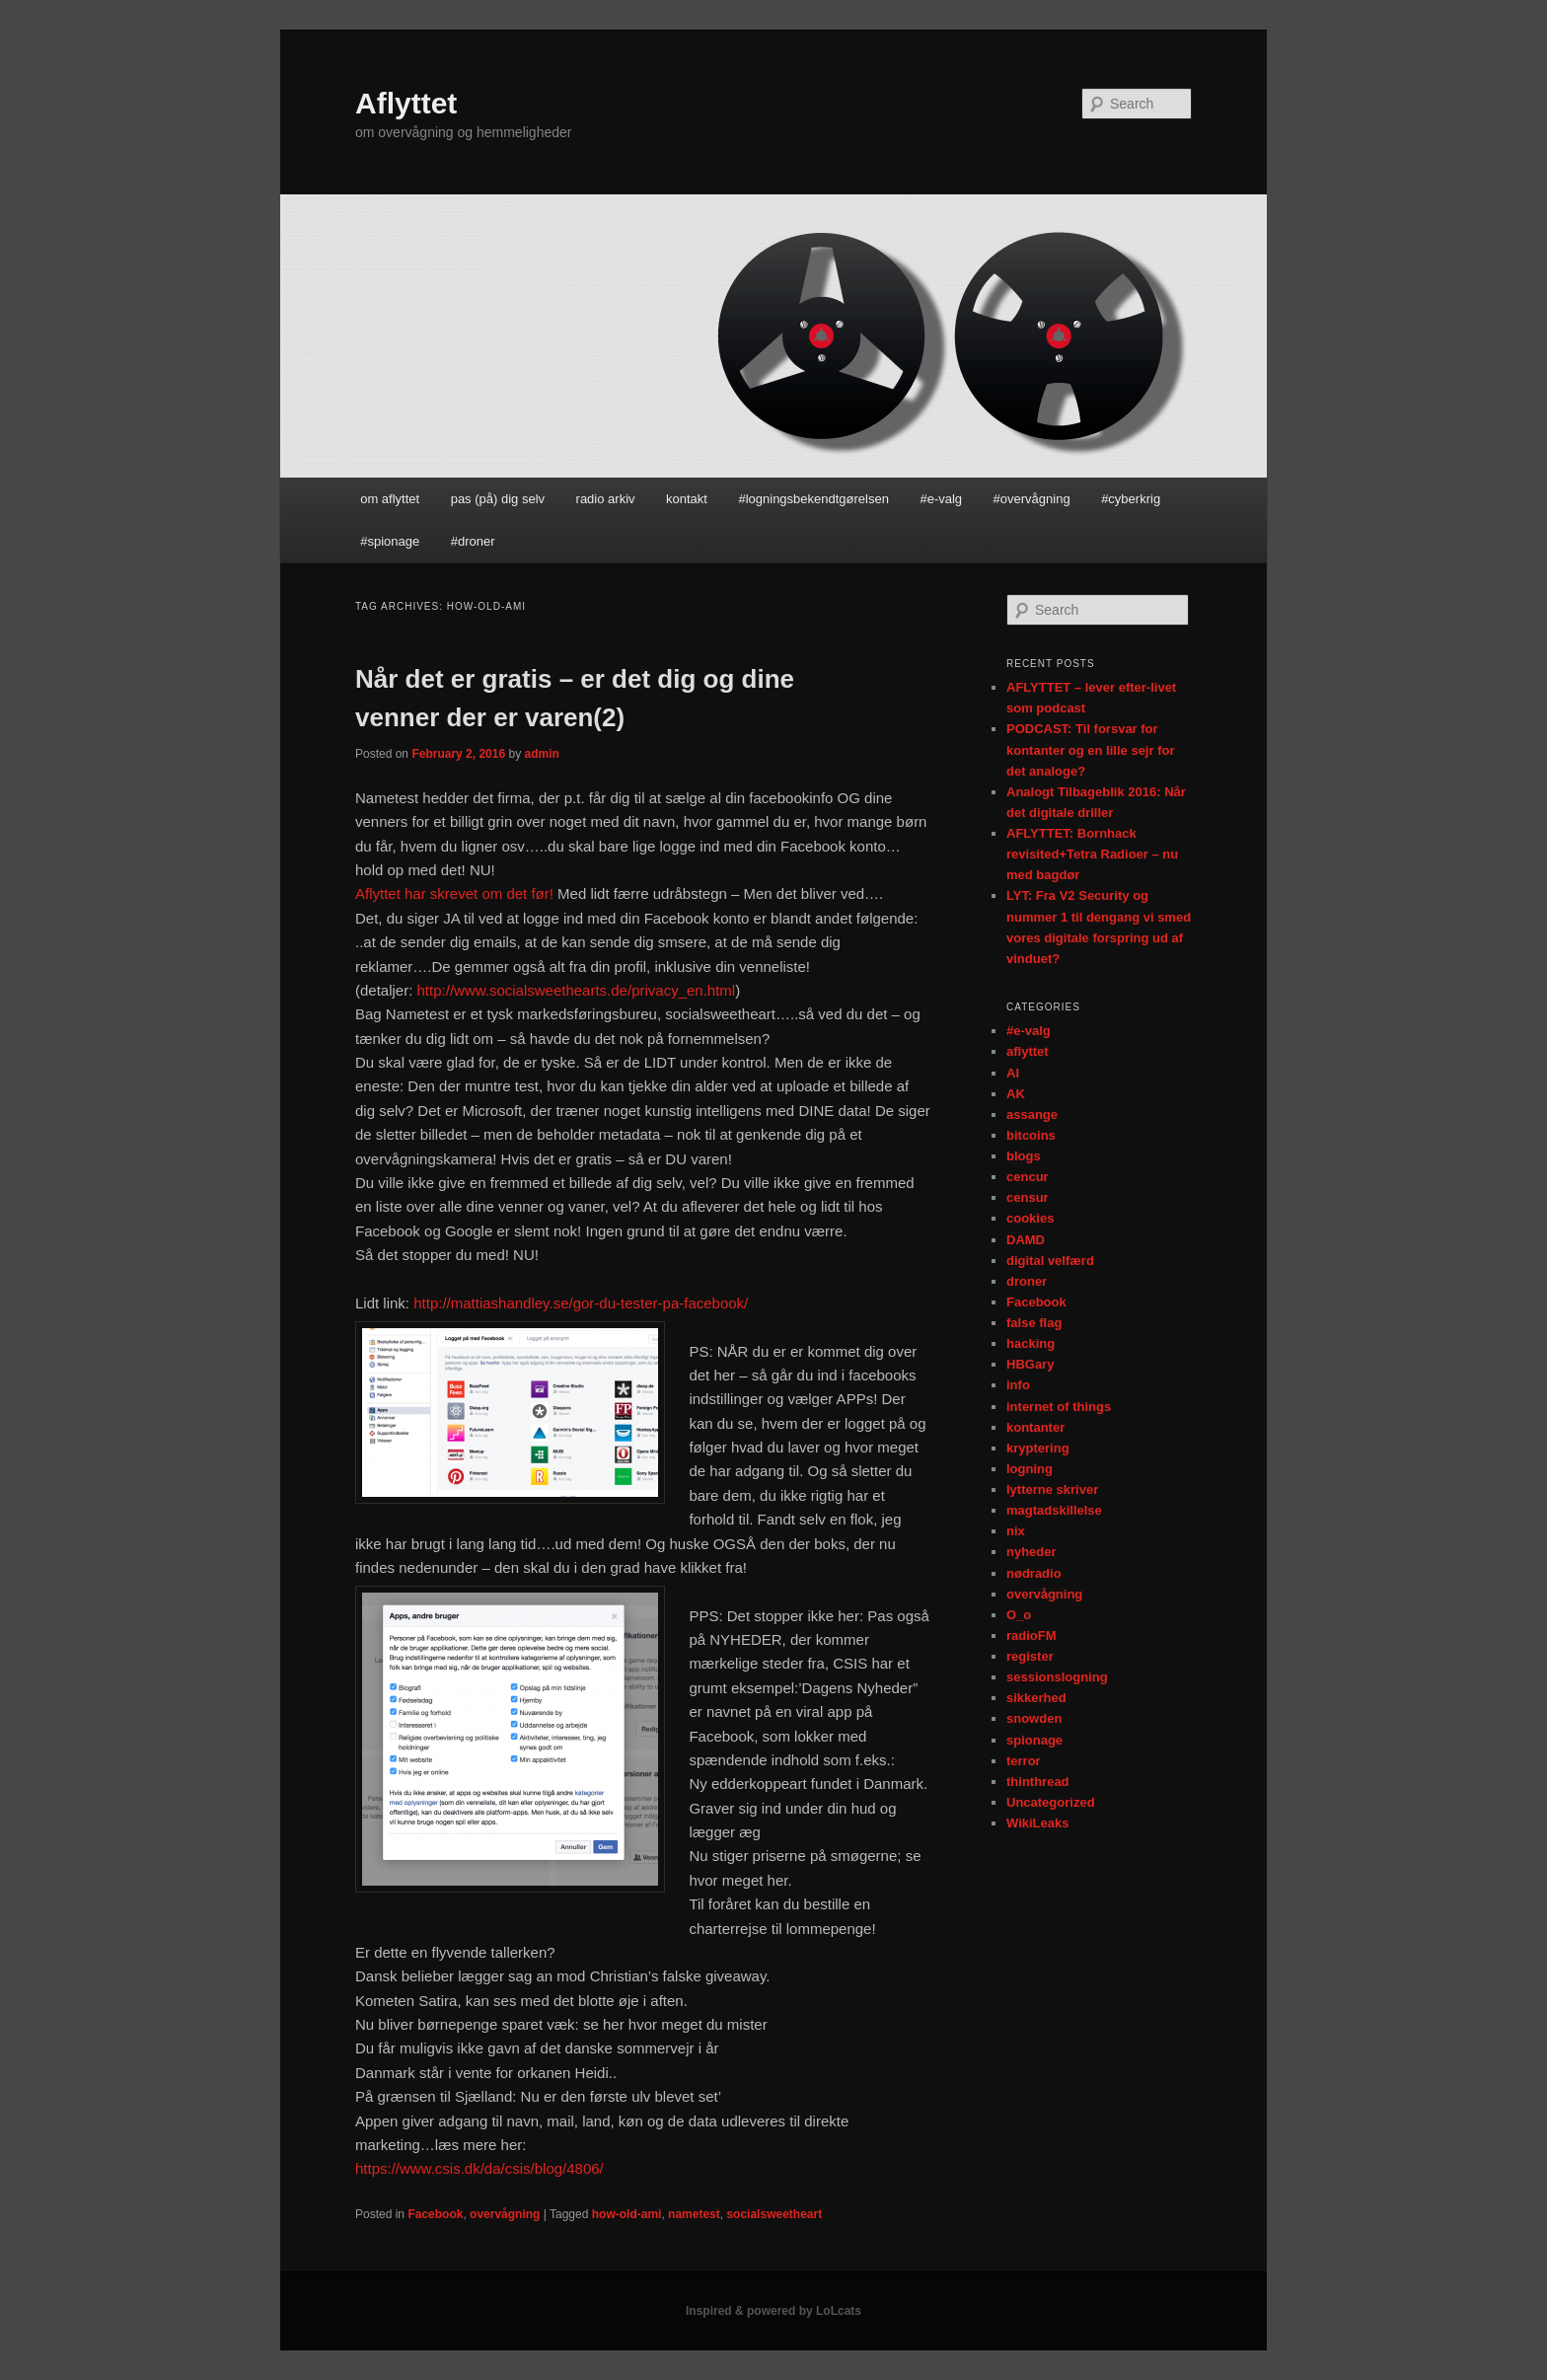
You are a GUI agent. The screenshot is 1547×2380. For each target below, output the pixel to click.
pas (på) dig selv (498, 498)
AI (1012, 1073)
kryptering (1037, 1448)
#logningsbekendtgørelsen (813, 498)
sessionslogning (1057, 1677)
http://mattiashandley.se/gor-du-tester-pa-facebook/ (580, 1303)
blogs (1023, 1156)
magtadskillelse (1054, 1510)
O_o (1018, 1614)
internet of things (1058, 1406)
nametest (694, 2214)
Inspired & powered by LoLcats (773, 2311)
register (1030, 1656)
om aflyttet (389, 498)
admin (541, 754)
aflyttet (1027, 1051)
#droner (473, 541)
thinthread (1037, 1781)
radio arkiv (605, 498)
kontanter (1035, 1427)
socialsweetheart (774, 2214)
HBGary (1030, 1364)
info (1018, 1384)
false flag (1034, 1322)
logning (1029, 1468)
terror (1023, 1760)
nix (1015, 1531)
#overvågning (1032, 498)
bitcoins (1031, 1135)
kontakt (686, 498)
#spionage (389, 541)
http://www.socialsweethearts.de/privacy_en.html (576, 990)
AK (1015, 1093)
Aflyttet (406, 103)
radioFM (1031, 1635)
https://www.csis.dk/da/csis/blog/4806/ (479, 2168)
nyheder (1031, 1551)
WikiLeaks (1037, 1823)
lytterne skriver (1052, 1489)
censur (1027, 1197)
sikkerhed (1036, 1697)
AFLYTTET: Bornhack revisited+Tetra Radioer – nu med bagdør (1092, 854)
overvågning (505, 2214)
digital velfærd (1050, 1260)
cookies (1030, 1218)
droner (1026, 1281)
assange (1032, 1114)
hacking (1030, 1343)
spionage (1034, 1740)
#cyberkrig (1130, 498)
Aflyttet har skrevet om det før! (454, 893)
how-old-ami (627, 2214)
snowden (1034, 1718)
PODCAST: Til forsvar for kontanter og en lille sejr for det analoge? (1090, 749)
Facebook (435, 2214)
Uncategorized (1050, 1802)
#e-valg (941, 498)
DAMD (1025, 1239)
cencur (1027, 1176)
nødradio (1034, 1573)
